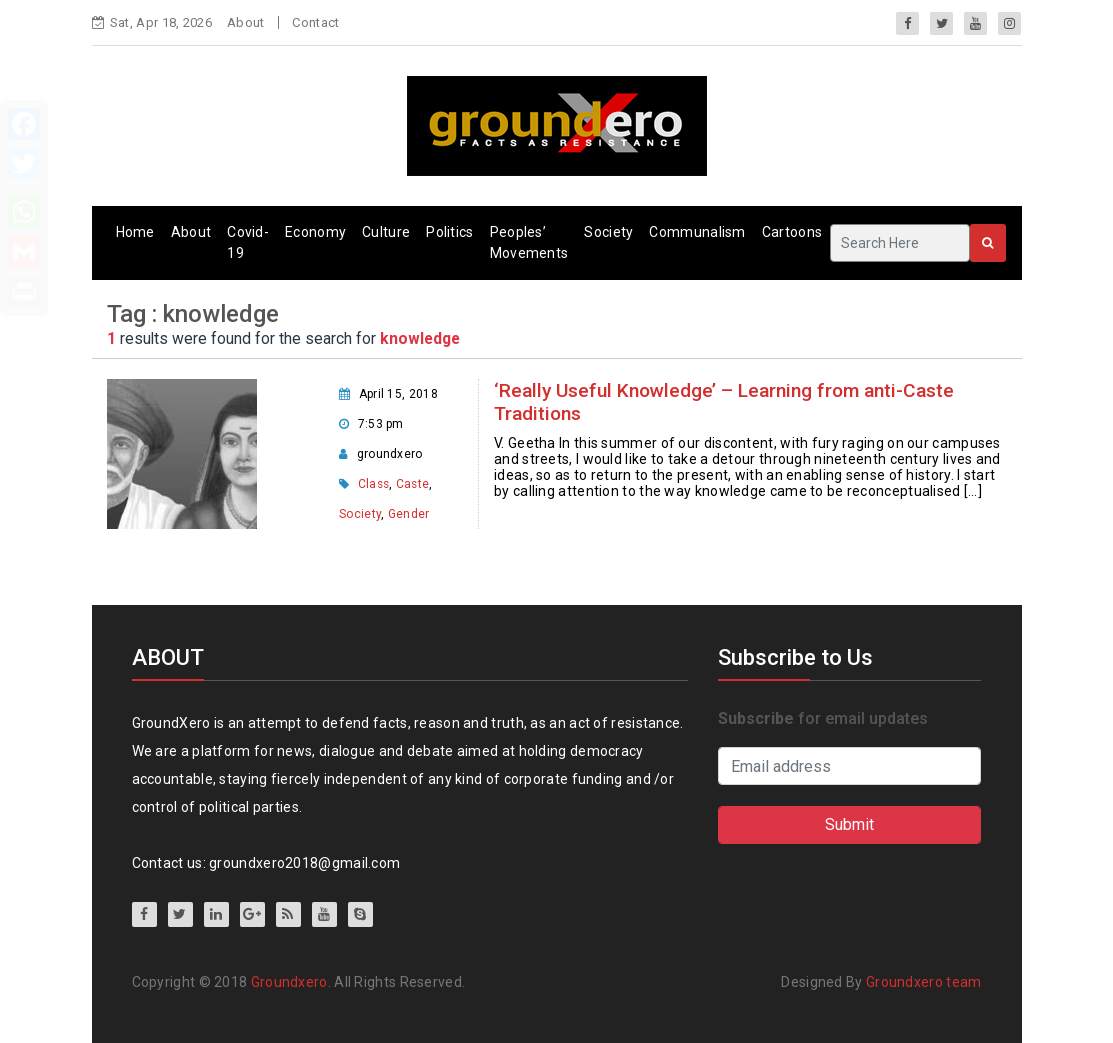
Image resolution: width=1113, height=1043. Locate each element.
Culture (386, 232)
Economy (315, 232)
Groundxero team (924, 982)
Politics (449, 232)
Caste (413, 484)
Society (608, 232)
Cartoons (792, 232)
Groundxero (289, 982)
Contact (315, 22)
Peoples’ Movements (529, 242)
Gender (409, 514)
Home (135, 232)
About (246, 22)
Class (374, 484)
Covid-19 (248, 242)
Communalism (697, 232)
